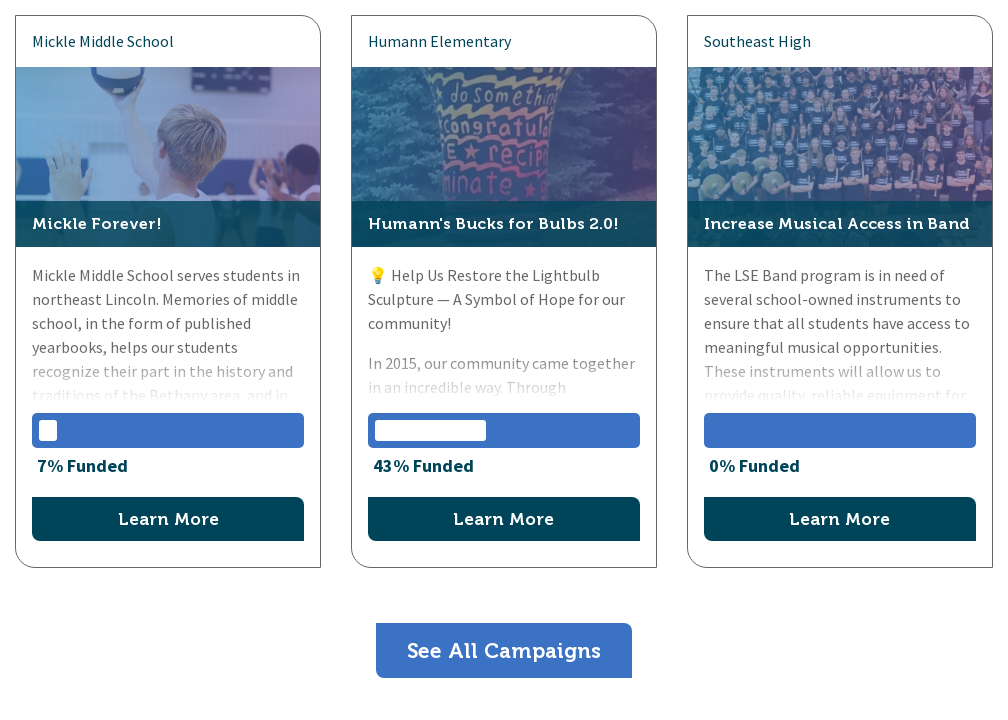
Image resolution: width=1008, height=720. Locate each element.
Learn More (168, 519)
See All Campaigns (504, 650)
